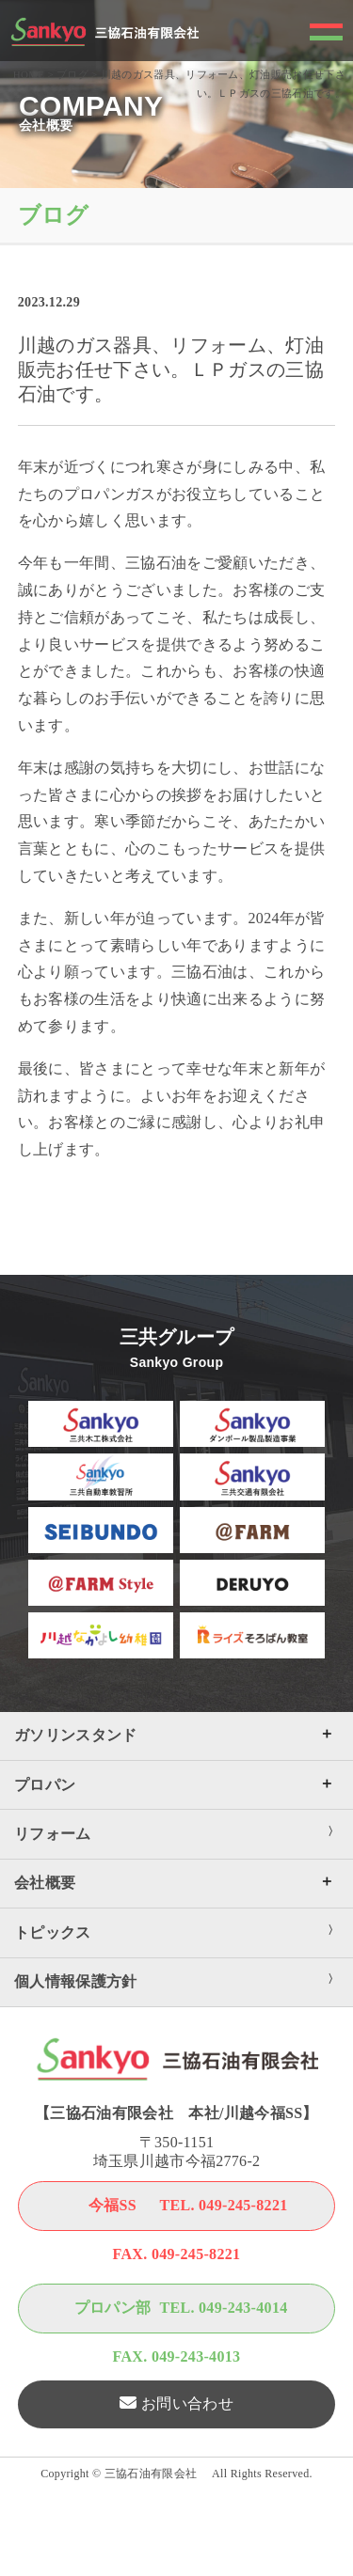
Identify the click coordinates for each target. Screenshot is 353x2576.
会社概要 (44, 1883)
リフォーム (52, 1834)
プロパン (44, 1785)
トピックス (52, 1932)
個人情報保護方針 (75, 1981)
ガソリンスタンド (75, 1735)
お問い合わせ (187, 2403)
